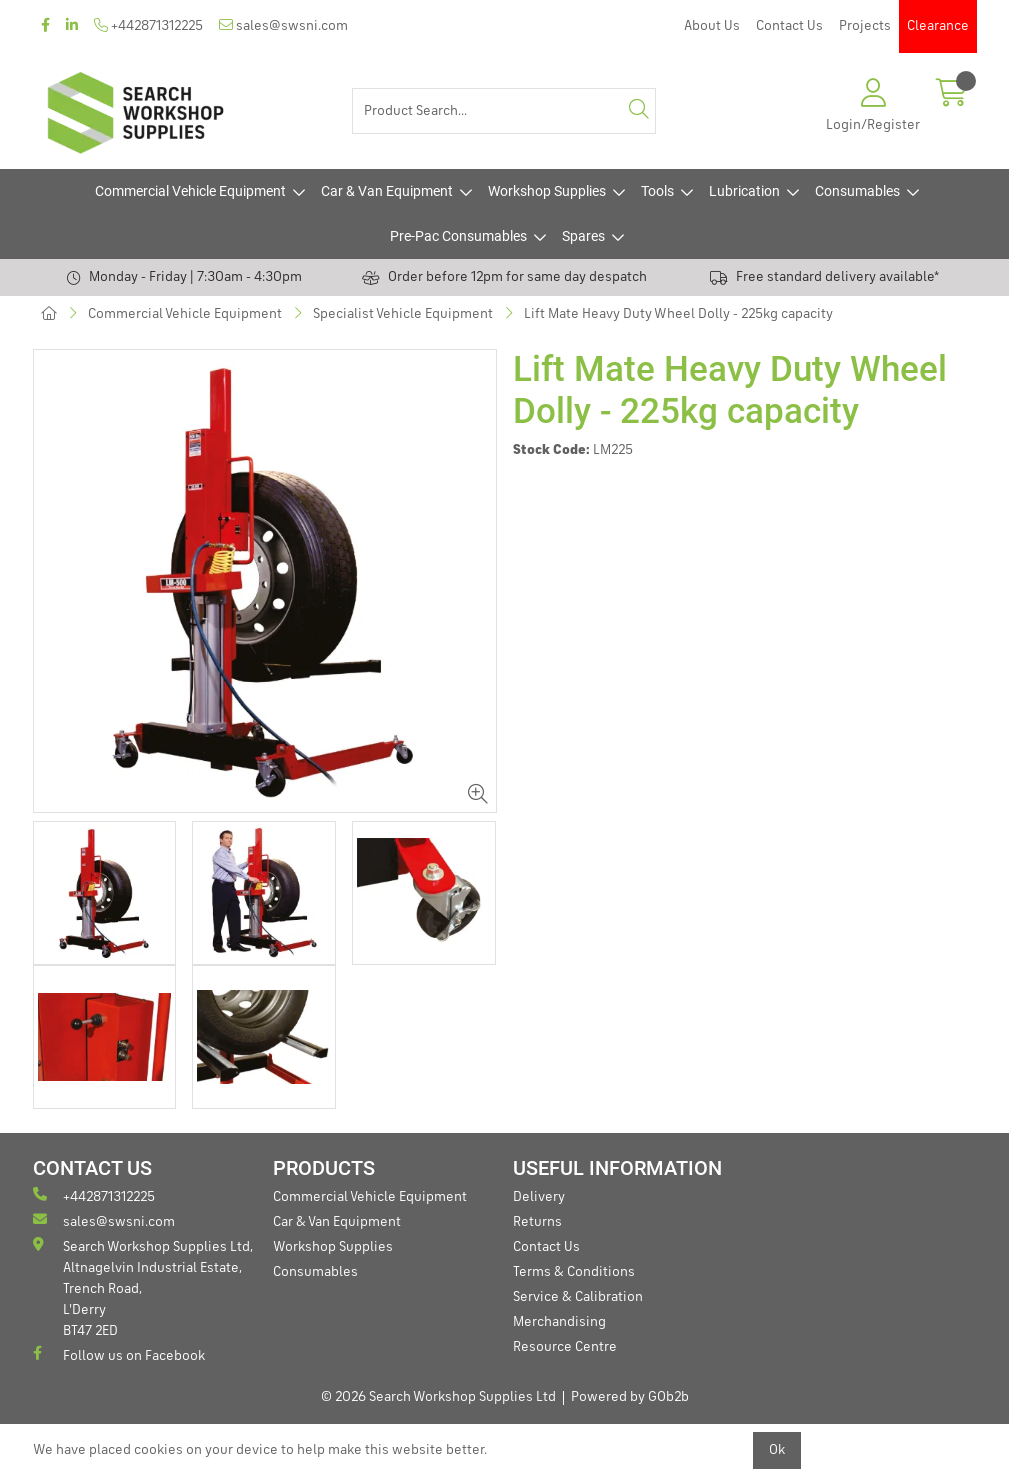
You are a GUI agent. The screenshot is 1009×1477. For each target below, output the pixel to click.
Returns (537, 1222)
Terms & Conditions (574, 1272)
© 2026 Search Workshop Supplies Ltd (438, 1397)
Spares (583, 236)
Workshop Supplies (547, 191)
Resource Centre (565, 1347)
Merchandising (559, 1322)
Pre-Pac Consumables (458, 236)
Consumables (857, 191)
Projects (865, 26)
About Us (712, 26)
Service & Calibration (578, 1297)
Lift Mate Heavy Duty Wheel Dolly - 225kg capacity (678, 314)
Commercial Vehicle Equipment (190, 191)
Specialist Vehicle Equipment (403, 314)
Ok (777, 1450)
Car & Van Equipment (387, 191)
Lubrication (744, 191)
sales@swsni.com (283, 25)
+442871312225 (148, 25)
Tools (657, 191)
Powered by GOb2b (630, 1397)
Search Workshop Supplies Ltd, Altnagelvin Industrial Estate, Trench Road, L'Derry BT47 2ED (143, 1287)
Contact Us (789, 26)
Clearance (938, 26)
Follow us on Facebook (119, 1354)
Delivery (539, 1197)
